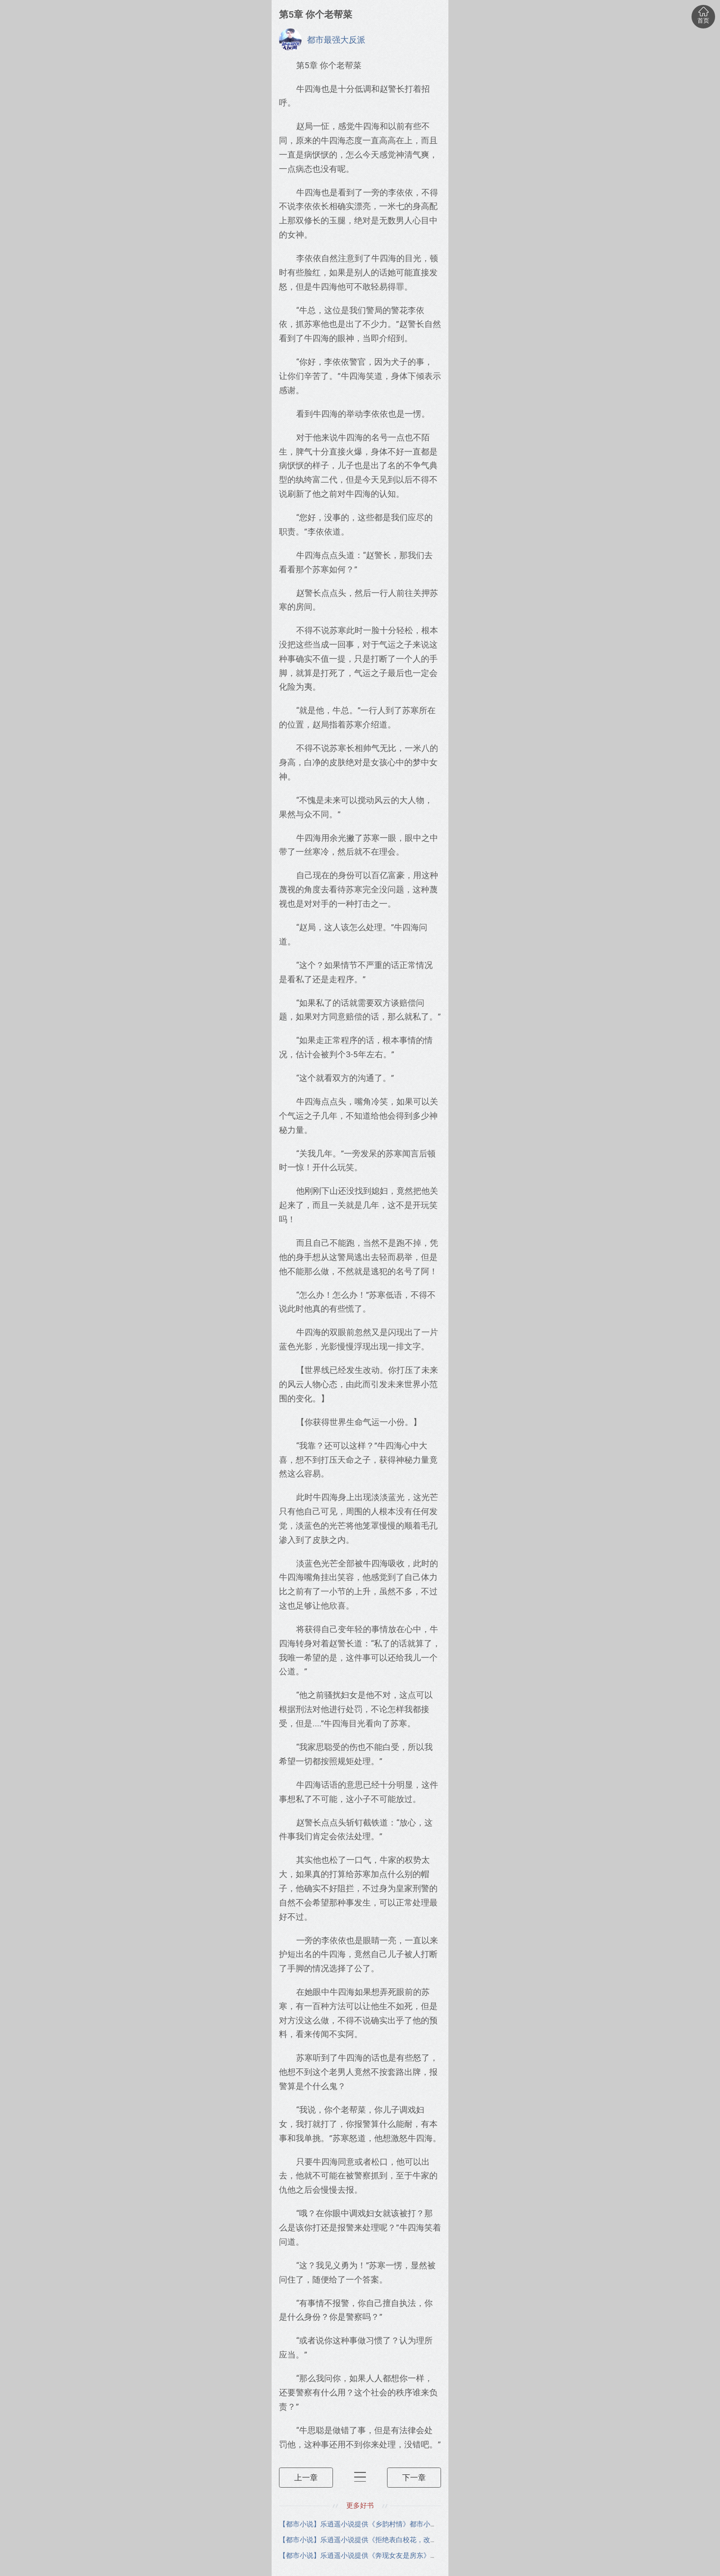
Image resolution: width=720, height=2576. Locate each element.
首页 (703, 14)
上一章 (306, 2477)
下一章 (414, 2477)
